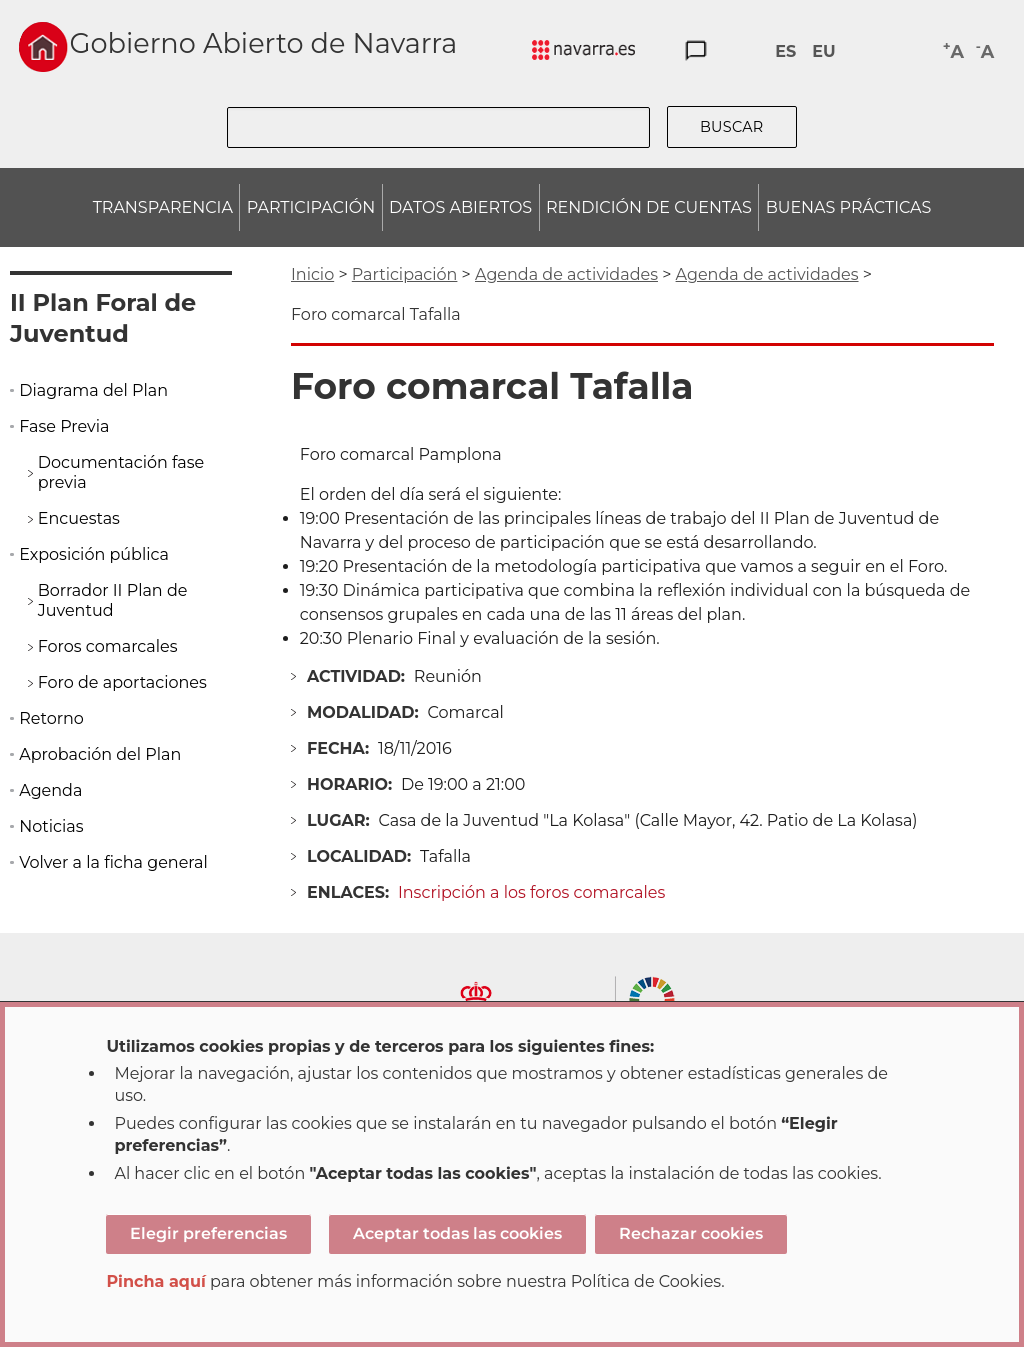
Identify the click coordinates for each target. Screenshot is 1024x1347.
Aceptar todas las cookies (457, 1233)
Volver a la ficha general (113, 862)
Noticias (51, 826)
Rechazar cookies (691, 1233)
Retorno (51, 718)
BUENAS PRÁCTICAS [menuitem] (849, 207)
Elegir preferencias (208, 1233)
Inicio (312, 274)
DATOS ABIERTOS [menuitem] (460, 207)
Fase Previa (64, 426)
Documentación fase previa (121, 472)
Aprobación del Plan (100, 754)
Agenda (50, 790)
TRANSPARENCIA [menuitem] (163, 207)
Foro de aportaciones (122, 682)
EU (823, 51)
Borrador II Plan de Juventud (113, 600)
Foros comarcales (108, 646)
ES (785, 51)
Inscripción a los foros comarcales (531, 892)
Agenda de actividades (566, 274)
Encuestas (79, 518)
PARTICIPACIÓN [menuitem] (311, 207)
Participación (405, 274)
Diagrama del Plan (93, 390)
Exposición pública (94, 554)
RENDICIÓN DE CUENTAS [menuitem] (649, 207)
